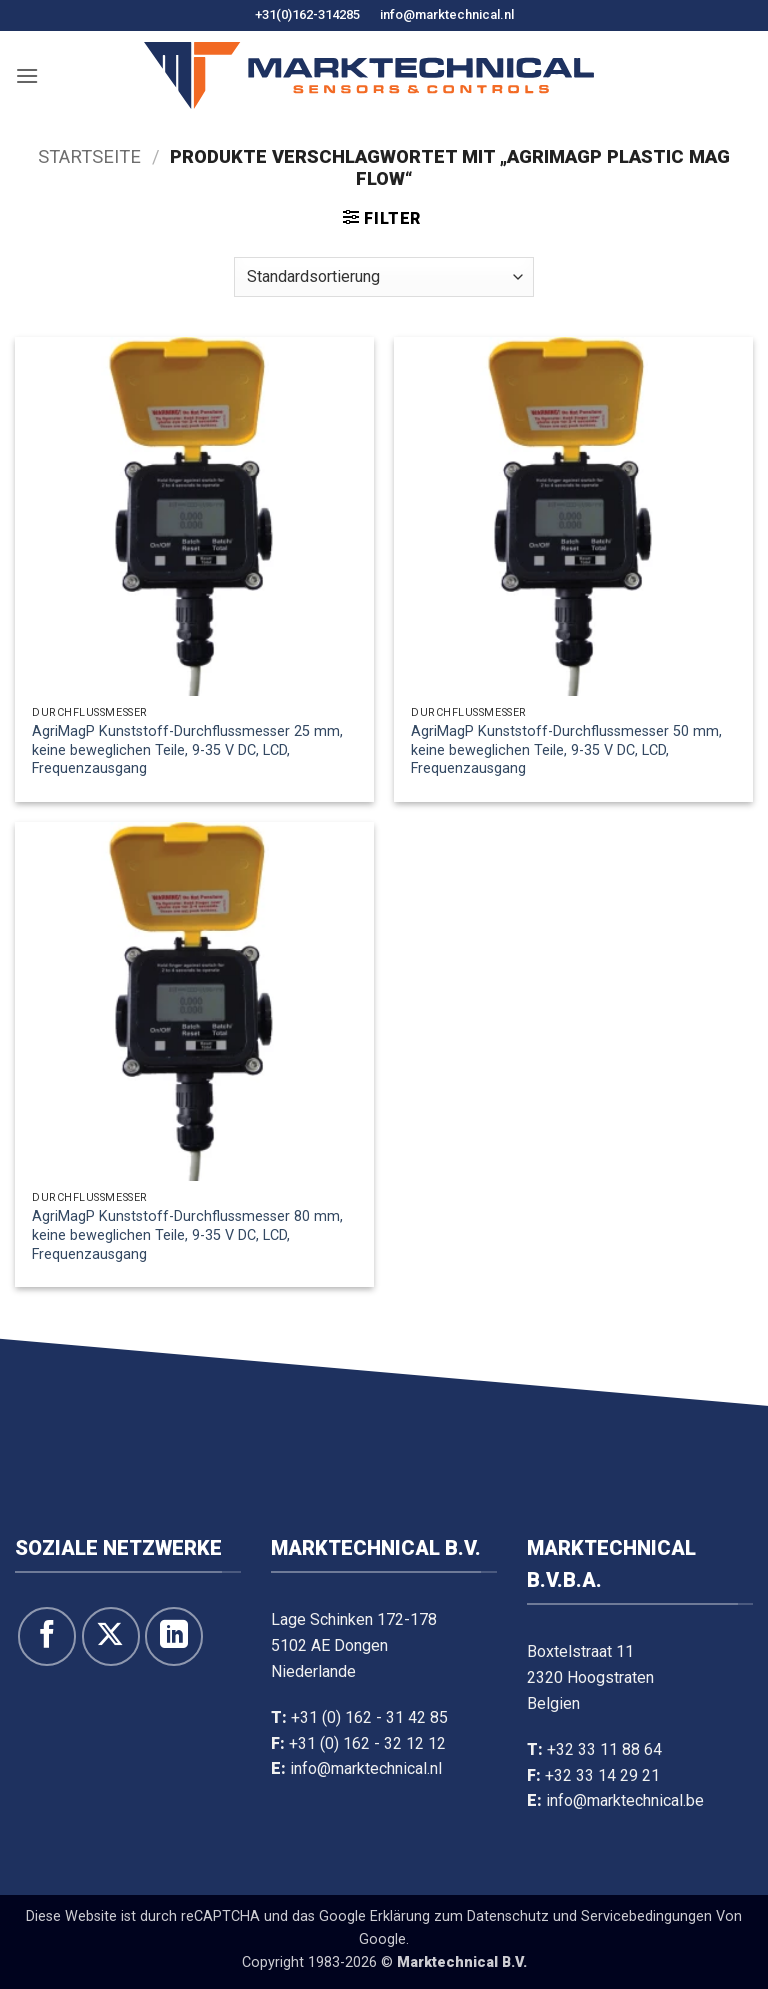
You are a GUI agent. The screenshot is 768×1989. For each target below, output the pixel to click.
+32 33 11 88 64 (604, 1749)
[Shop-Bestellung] (384, 277)
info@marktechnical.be (625, 1800)
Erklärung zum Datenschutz (459, 1916)
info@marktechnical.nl (447, 14)
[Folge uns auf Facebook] (47, 1636)
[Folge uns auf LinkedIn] (174, 1636)
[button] (27, 75)
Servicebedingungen (646, 1916)
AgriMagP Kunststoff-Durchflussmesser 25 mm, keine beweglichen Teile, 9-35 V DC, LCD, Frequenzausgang (187, 750)
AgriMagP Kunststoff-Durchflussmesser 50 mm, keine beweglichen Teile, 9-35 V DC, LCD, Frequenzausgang (566, 750)
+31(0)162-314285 (307, 14)
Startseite (89, 156)
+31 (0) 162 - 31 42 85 (369, 1717)
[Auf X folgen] (111, 1636)
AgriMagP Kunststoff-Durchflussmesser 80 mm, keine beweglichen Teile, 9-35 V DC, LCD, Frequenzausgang (187, 1235)
